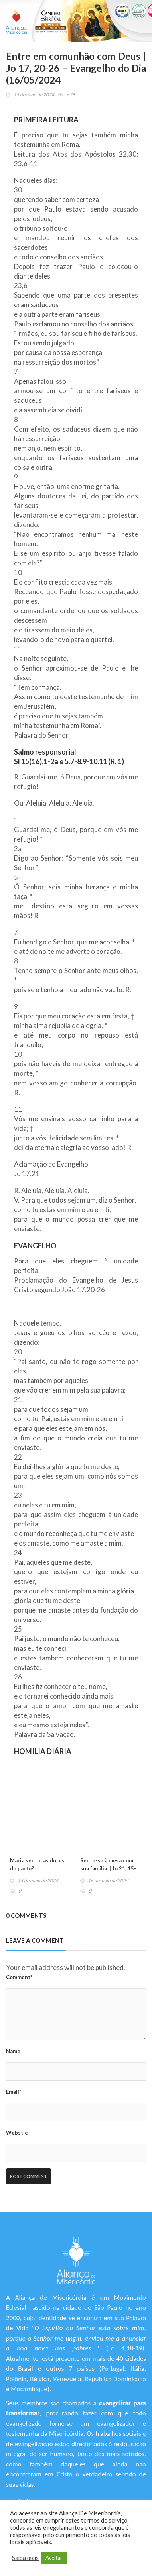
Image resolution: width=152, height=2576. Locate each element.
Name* (14, 2051)
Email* (13, 2092)
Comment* (19, 1977)
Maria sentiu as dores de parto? (37, 1864)
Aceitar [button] (53, 2557)
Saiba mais (25, 2557)
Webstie (17, 2132)
